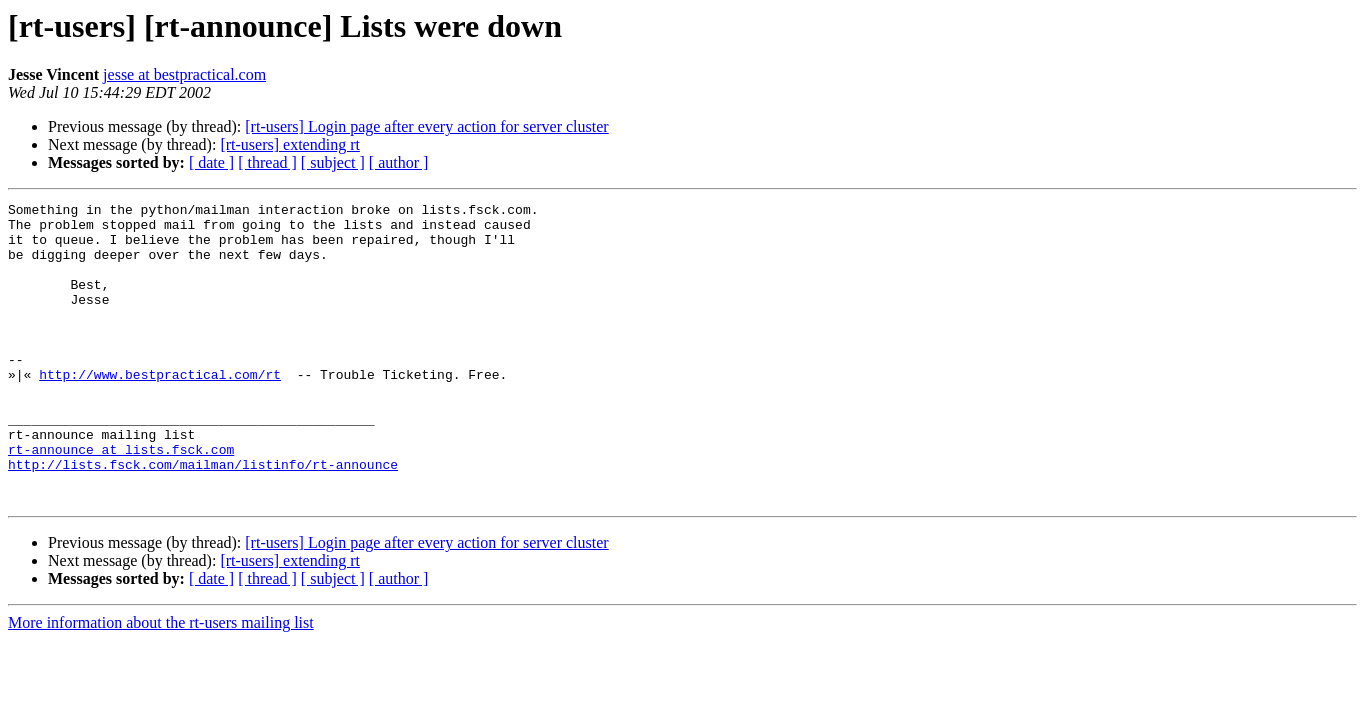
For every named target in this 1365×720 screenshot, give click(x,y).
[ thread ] (267, 162)
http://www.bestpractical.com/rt (160, 410)
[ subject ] (333, 162)
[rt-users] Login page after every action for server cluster (426, 126)
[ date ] (211, 162)
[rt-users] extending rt (290, 144)
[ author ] (399, 162)
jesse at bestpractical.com (184, 74)
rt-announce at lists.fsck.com (121, 500)
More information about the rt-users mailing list (161, 682)
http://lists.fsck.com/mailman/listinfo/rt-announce (203, 518)
